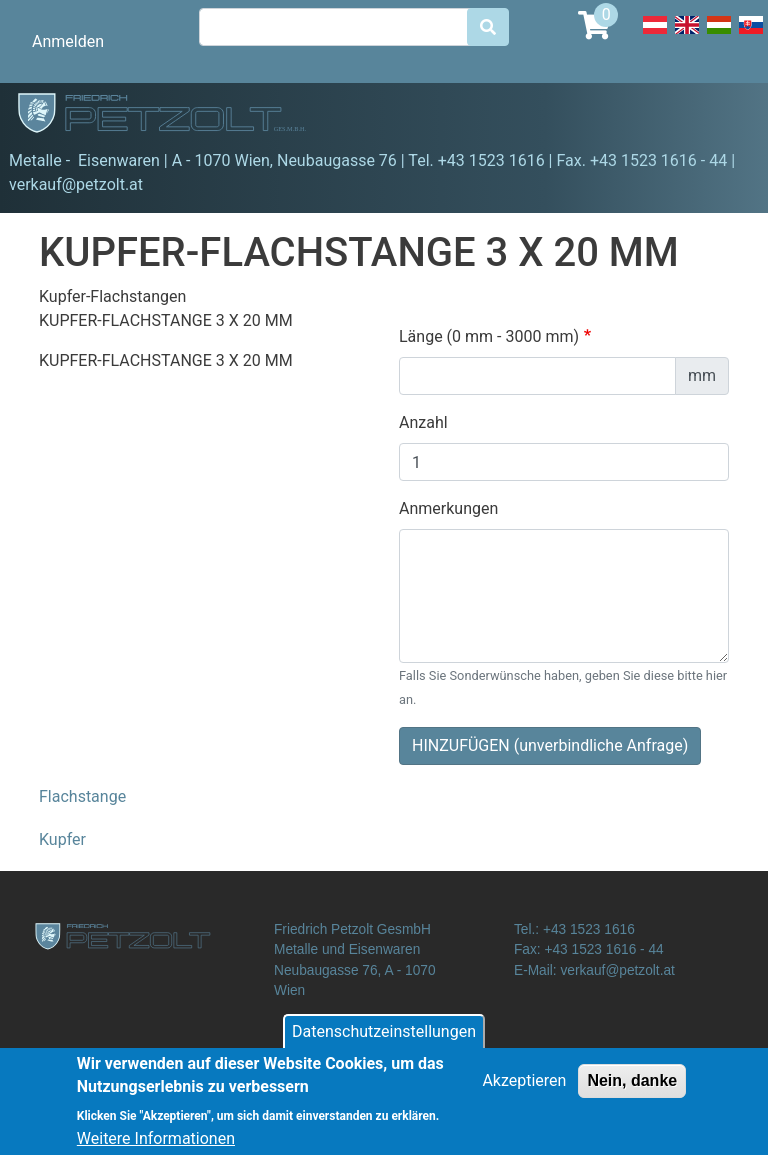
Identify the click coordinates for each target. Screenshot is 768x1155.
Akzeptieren (524, 1089)
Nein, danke (632, 1089)
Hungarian (719, 36)
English (687, 36)
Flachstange (82, 796)
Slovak (751, 36)
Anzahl (423, 422)
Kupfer (62, 839)
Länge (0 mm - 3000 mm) (489, 336)
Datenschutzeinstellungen (384, 1040)
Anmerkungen (448, 508)
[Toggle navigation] (724, 116)
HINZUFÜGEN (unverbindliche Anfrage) (550, 745)
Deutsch (655, 36)
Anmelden (68, 41)
